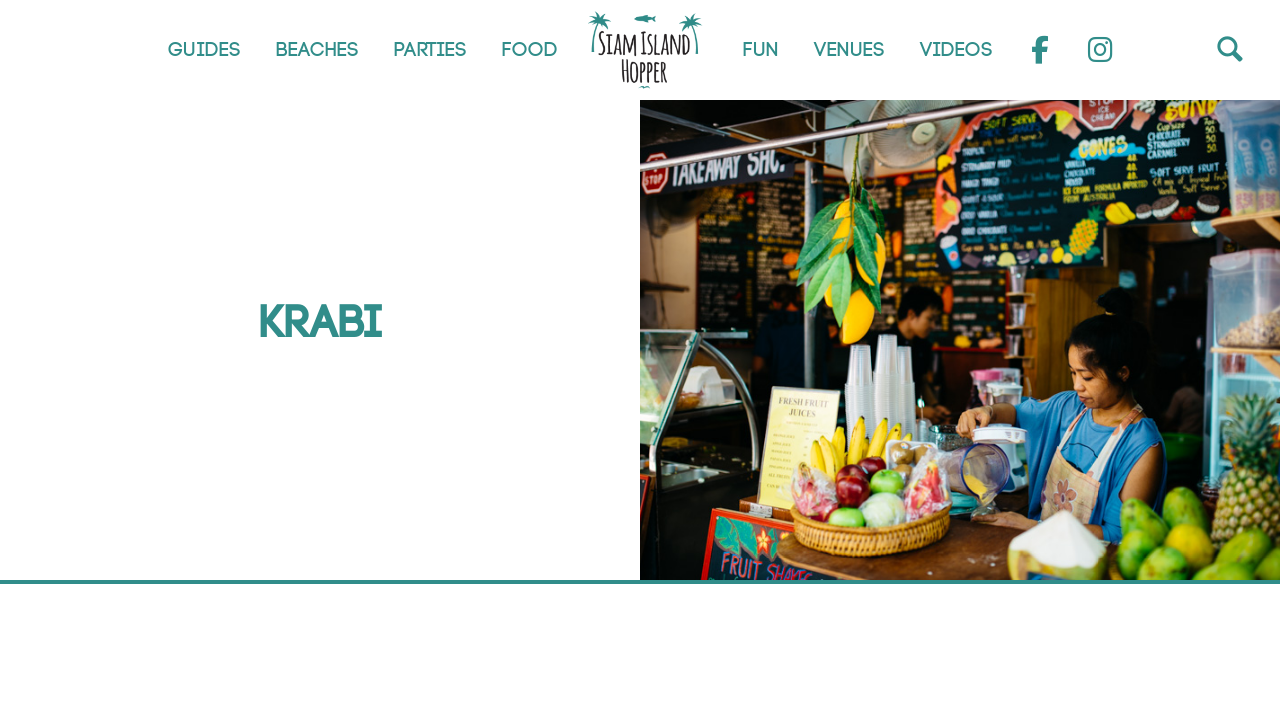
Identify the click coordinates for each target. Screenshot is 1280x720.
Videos (956, 50)
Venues (849, 50)
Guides (204, 50)
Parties (430, 50)
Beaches (317, 50)
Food (530, 50)
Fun (761, 50)
